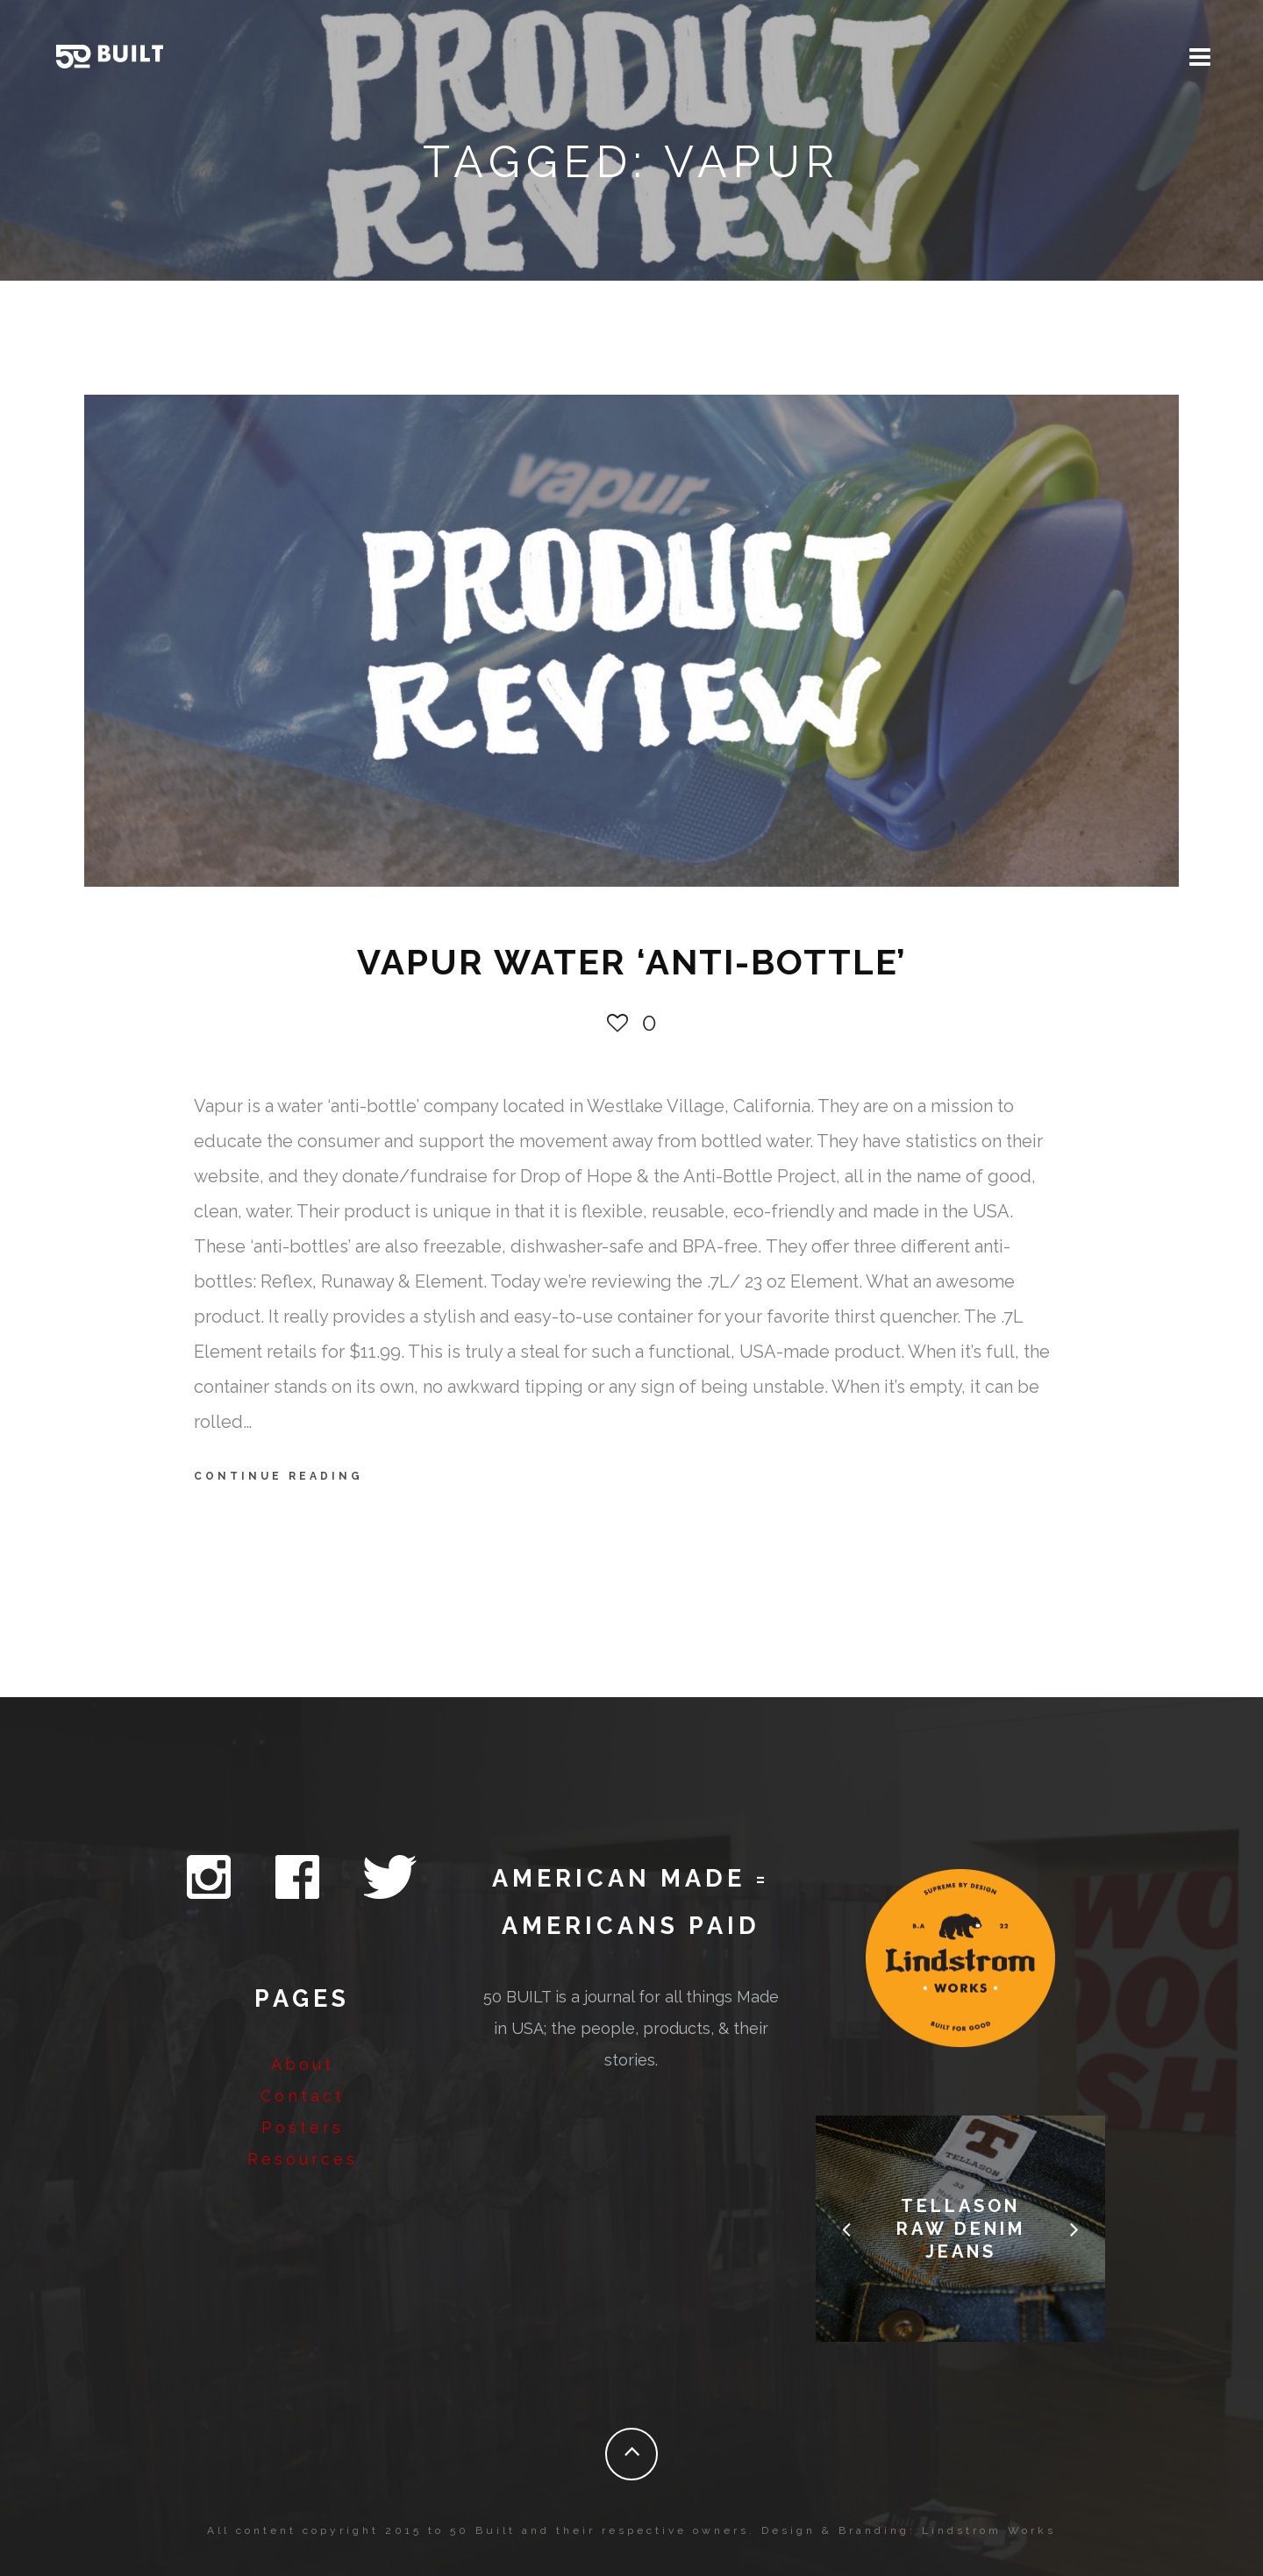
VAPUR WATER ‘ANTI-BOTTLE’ (632, 961)
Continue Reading (278, 1476)
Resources (302, 2159)
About (302, 2064)
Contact (302, 2096)
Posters (302, 2127)
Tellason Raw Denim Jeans (960, 2228)
